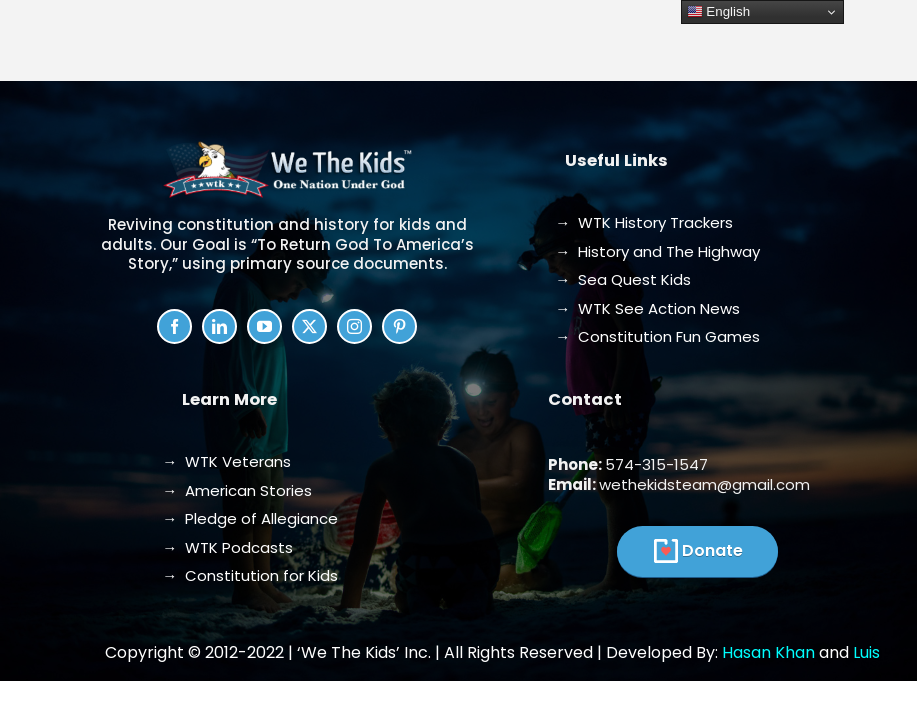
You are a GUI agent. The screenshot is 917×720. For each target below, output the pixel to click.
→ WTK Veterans (226, 461)
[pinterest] (399, 326)
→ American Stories (237, 490)
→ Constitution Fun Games (657, 336)
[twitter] (309, 326)
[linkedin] (219, 326)
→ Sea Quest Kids (623, 279)
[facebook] (174, 326)
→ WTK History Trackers (644, 222)
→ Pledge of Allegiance (250, 518)
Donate (712, 550)
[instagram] (354, 326)
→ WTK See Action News (647, 308)
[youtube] (264, 326)
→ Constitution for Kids (250, 575)
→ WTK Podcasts (227, 547)
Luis (866, 652)
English (718, 12)
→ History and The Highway (657, 251)
